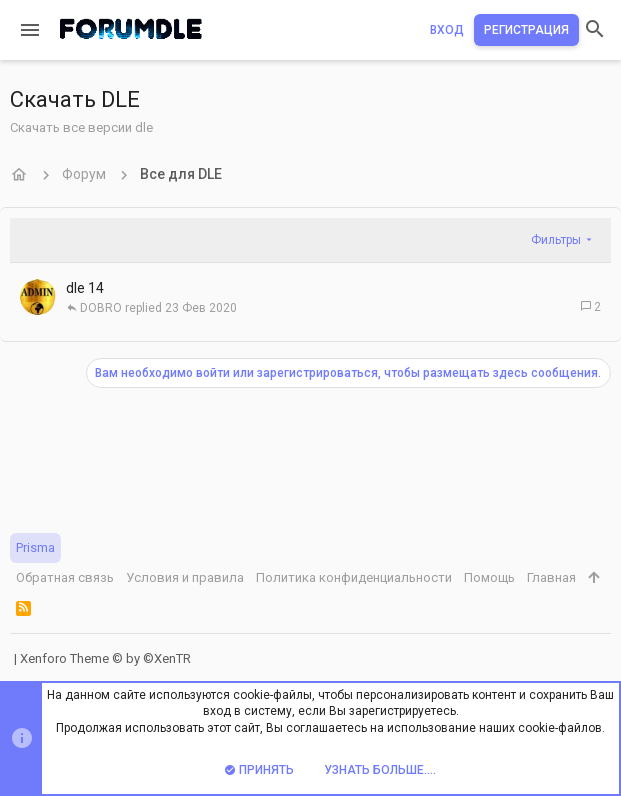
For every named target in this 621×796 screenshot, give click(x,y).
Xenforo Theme (105, 658)
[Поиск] (595, 30)
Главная (551, 577)
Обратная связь (65, 577)
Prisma (35, 547)
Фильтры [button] (556, 240)
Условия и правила (185, 577)
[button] (30, 30)
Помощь (489, 577)
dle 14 (85, 288)
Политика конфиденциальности (354, 577)
